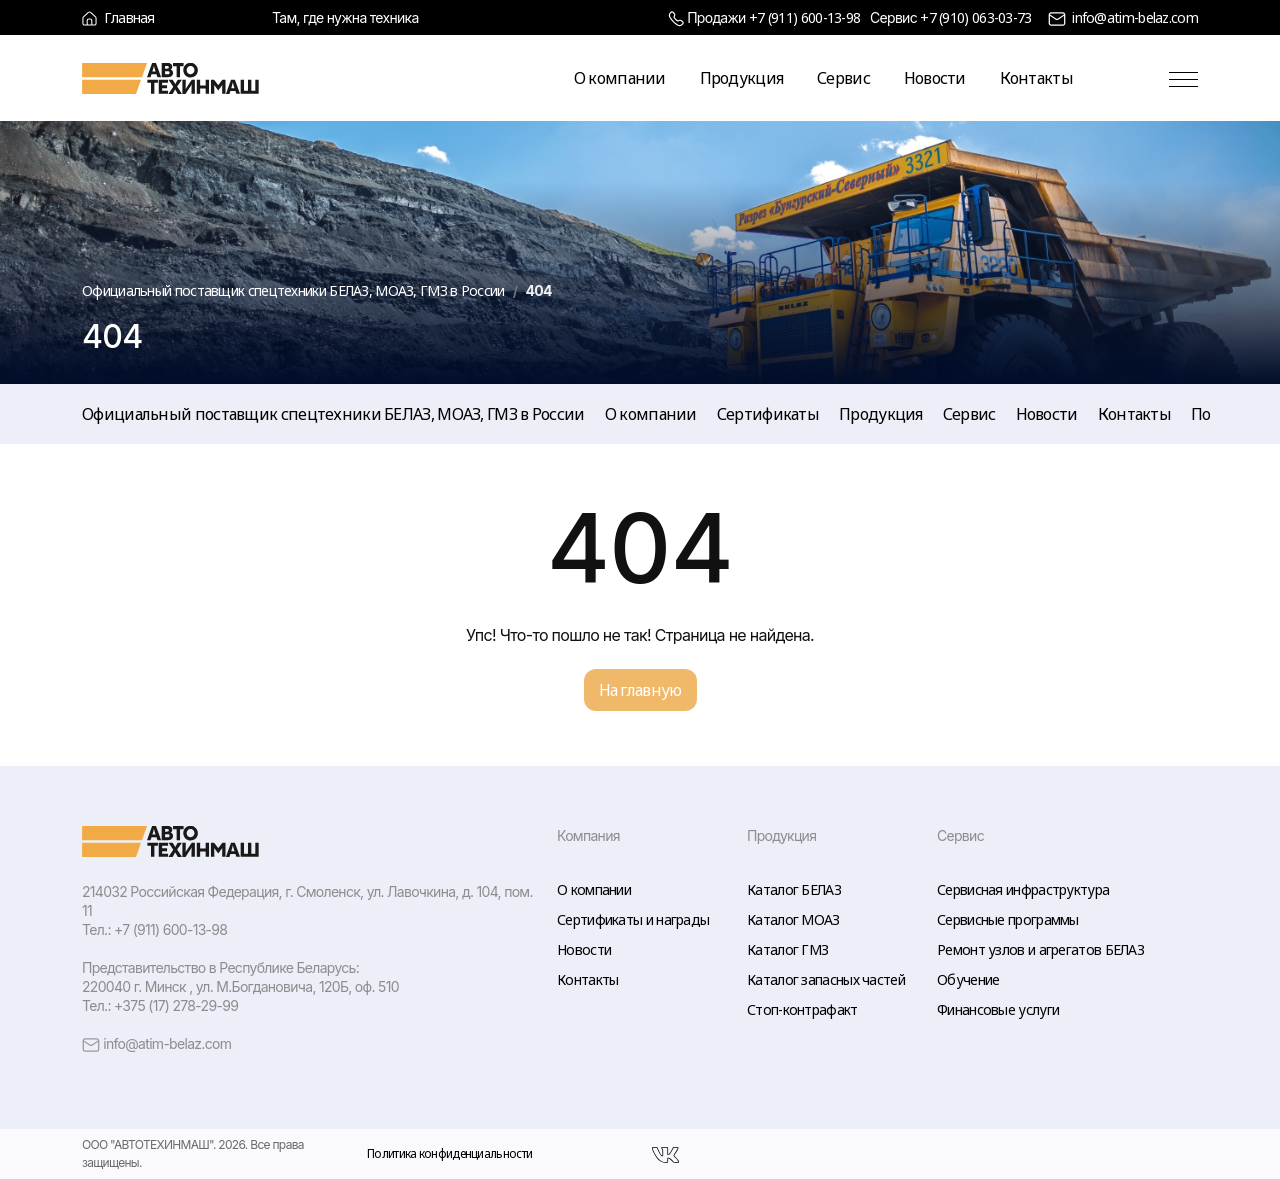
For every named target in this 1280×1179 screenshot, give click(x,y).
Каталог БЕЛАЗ (794, 889)
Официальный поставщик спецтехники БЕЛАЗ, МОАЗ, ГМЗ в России (333, 414)
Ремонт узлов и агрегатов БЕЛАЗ (1040, 949)
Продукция (742, 78)
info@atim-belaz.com (1135, 17)
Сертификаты (768, 414)
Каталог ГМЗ (787, 949)
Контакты (1036, 78)
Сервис (843, 78)
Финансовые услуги (998, 1009)
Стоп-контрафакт (802, 1009)
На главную (640, 690)
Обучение (968, 979)
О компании (620, 78)
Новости (935, 78)
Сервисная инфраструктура (1023, 889)
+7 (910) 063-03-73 (975, 17)
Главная (118, 17)
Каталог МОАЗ (793, 919)
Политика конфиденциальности (449, 1153)
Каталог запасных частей (826, 979)
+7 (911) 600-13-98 (804, 17)
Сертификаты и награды (633, 919)
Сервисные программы (1008, 919)
